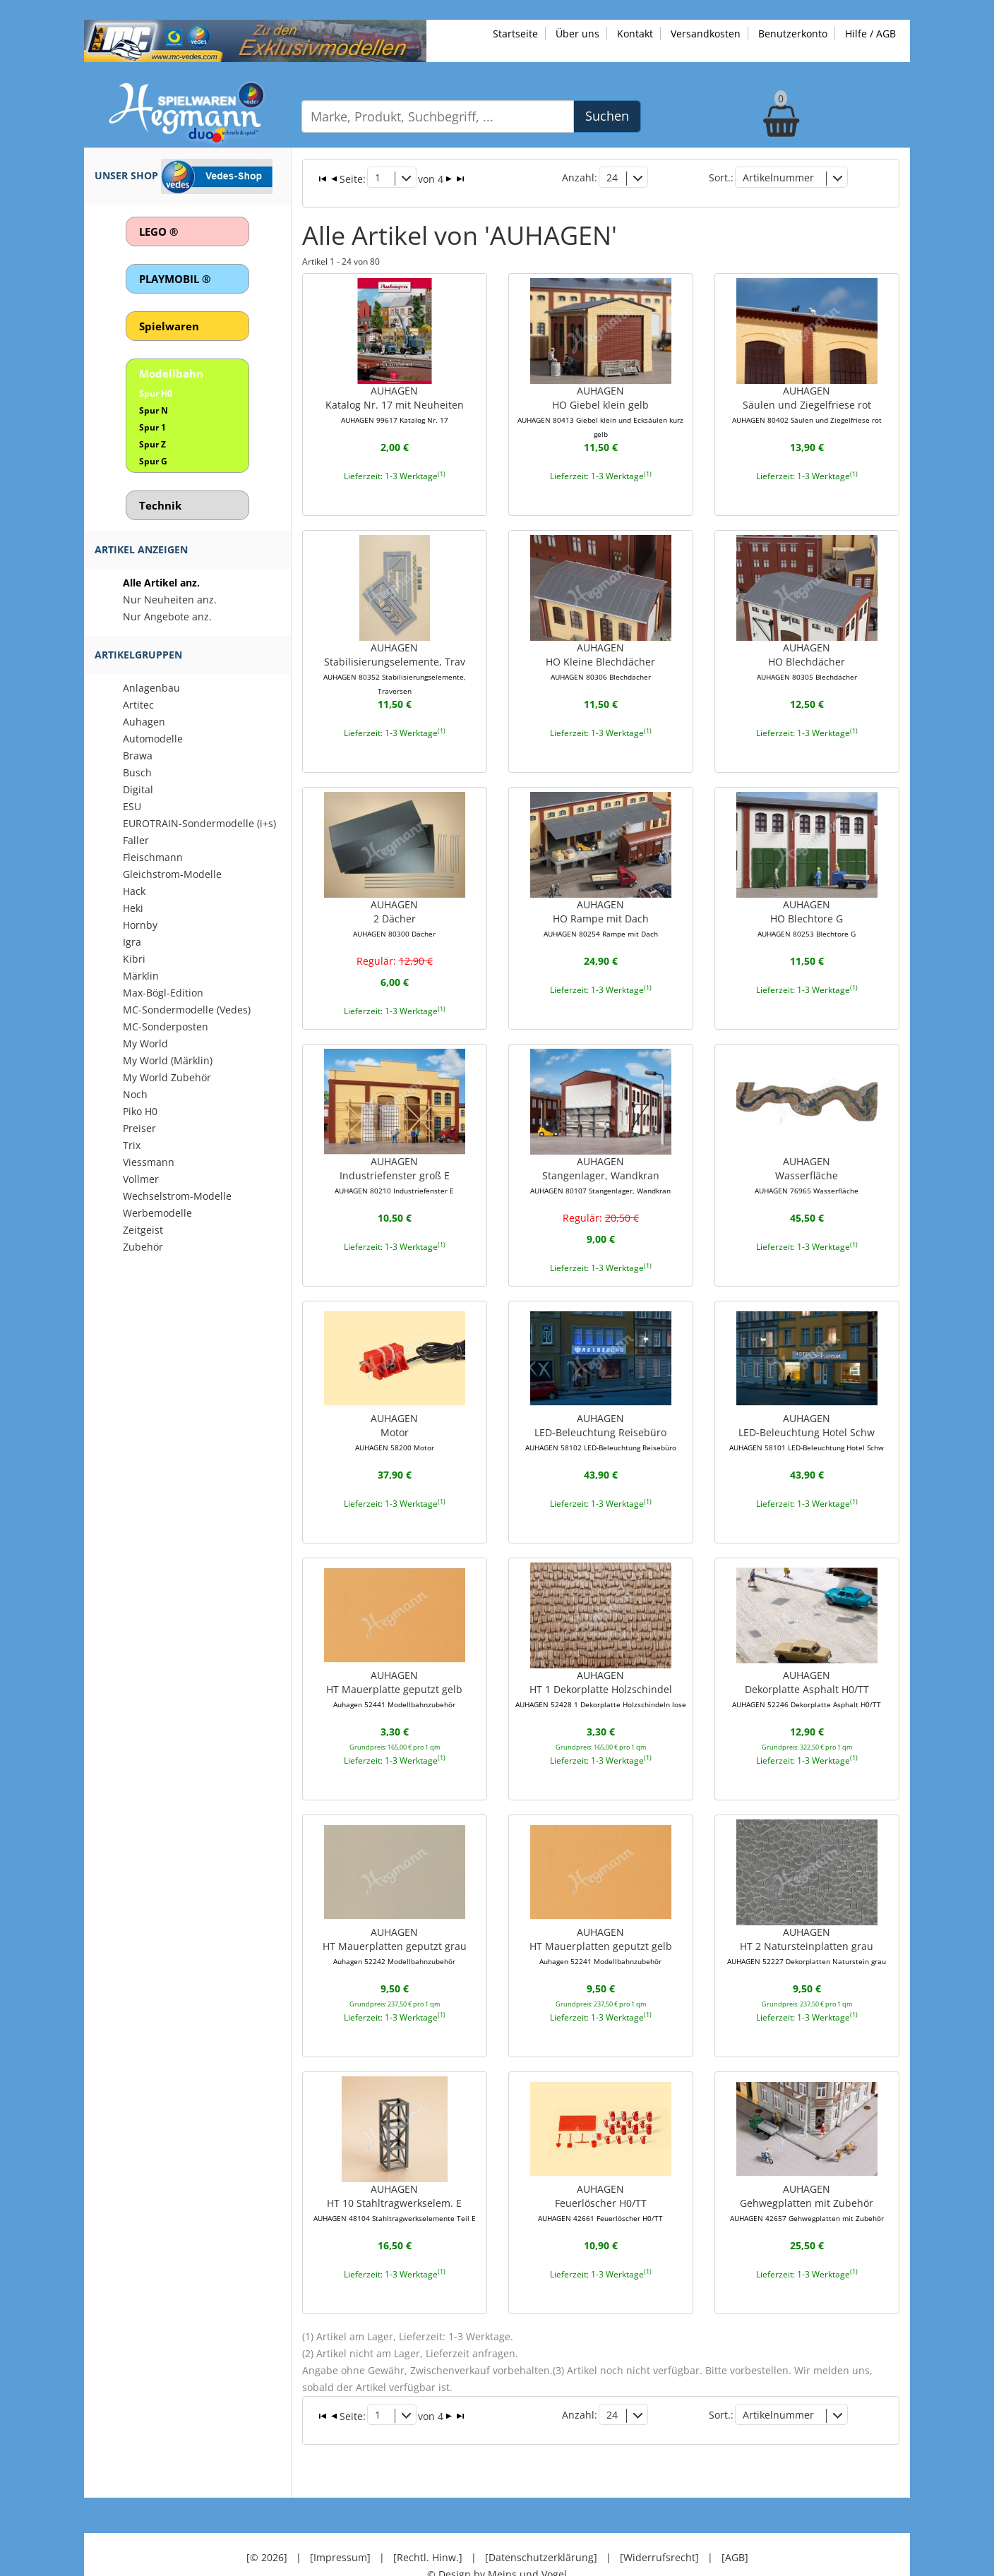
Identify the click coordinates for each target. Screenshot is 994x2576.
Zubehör (143, 1246)
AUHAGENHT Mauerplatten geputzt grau (395, 1922)
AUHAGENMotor (394, 1411)
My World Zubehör (167, 1077)
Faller (136, 840)
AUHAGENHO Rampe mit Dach (601, 900)
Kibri (134, 958)
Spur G (153, 461)
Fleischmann (153, 857)
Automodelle (153, 738)
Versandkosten (706, 33)
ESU (132, 806)
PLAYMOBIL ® (174, 279)
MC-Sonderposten (165, 1026)
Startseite (515, 33)
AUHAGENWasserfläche (806, 1156)
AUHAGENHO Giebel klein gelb (600, 396)
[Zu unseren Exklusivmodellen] (255, 40)
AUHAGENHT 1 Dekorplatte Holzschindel (600, 1667)
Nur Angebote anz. (167, 616)
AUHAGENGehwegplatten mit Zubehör (807, 2177)
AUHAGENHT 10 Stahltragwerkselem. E (394, 2177)
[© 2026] (266, 2519)
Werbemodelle (157, 1213)
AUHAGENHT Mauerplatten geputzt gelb (600, 1922)
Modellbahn (171, 373)
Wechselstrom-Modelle (177, 1196)
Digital (138, 789)
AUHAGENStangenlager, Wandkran (600, 1156)
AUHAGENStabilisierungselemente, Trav (394, 652)
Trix (131, 1145)
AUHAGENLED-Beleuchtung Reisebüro (600, 1411)
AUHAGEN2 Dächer (394, 900)
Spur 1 (152, 427)
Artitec (138, 704)
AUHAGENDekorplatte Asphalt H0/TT (806, 1667)
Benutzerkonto (792, 33)
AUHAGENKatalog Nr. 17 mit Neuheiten (394, 389)
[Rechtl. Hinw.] (427, 2519)
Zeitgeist (143, 1229)
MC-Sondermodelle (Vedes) (187, 1009)
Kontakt (635, 33)
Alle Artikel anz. (161, 582)
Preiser (139, 1128)
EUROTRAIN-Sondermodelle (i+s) (199, 823)
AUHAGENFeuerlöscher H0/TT (600, 2177)
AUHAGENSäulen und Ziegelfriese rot (807, 389)
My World (145, 1043)
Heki (133, 908)
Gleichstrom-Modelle (172, 874)
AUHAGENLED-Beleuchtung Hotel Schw (806, 1411)
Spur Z (152, 444)
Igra (132, 942)
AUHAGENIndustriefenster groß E (394, 1156)
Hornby (140, 925)
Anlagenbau (151, 687)
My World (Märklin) (167, 1060)
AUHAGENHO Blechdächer (807, 645)
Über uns (577, 33)
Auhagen (144, 721)
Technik (160, 505)
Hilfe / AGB (870, 33)
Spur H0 (155, 393)
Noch (135, 1094)
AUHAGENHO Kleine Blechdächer (600, 645)
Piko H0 (140, 1111)
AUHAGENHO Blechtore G (807, 900)
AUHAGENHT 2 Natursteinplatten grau (806, 1922)
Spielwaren (169, 326)
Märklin (141, 975)
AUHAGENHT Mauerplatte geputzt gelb (394, 1667)
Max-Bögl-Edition (163, 992)
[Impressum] (340, 2519)
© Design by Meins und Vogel (497, 2536)
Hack (134, 891)
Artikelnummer (779, 176)
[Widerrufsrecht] (659, 2519)
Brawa (137, 755)
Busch (137, 772)
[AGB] (734, 2519)
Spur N (153, 410)
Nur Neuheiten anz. (170, 599)
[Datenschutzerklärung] (541, 2519)
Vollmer (141, 1179)
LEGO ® (158, 231)
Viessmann (148, 1162)
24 (612, 176)
